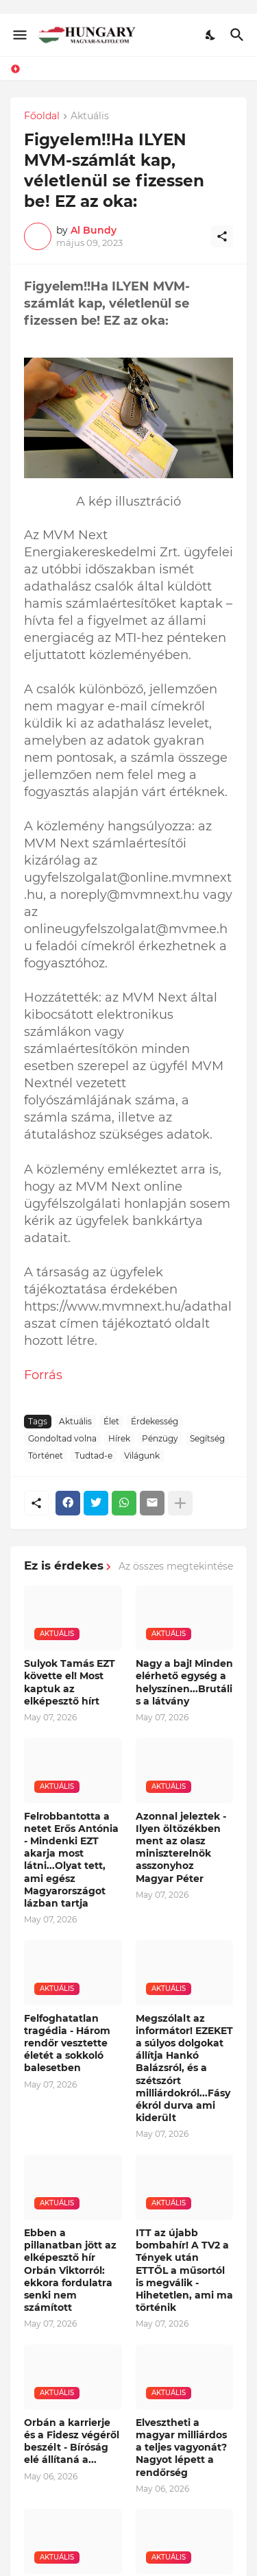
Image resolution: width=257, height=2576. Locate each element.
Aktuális (90, 116)
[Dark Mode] (211, 35)
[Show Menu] (19, 35)
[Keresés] (239, 35)
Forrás (43, 2317)
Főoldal (42, 116)
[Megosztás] (222, 236)
